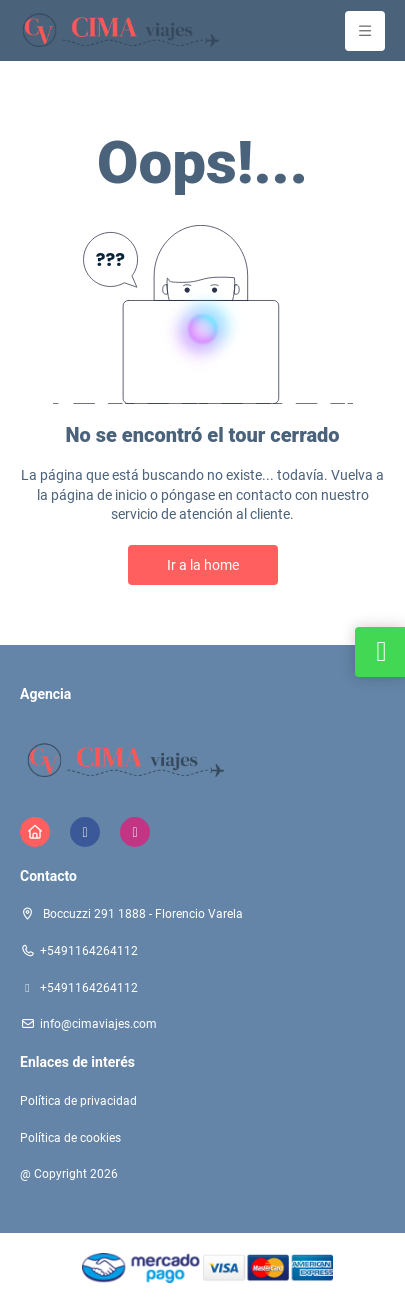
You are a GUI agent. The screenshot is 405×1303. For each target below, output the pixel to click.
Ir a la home (203, 565)
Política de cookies (70, 1138)
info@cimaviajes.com (98, 1024)
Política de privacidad (78, 1101)
